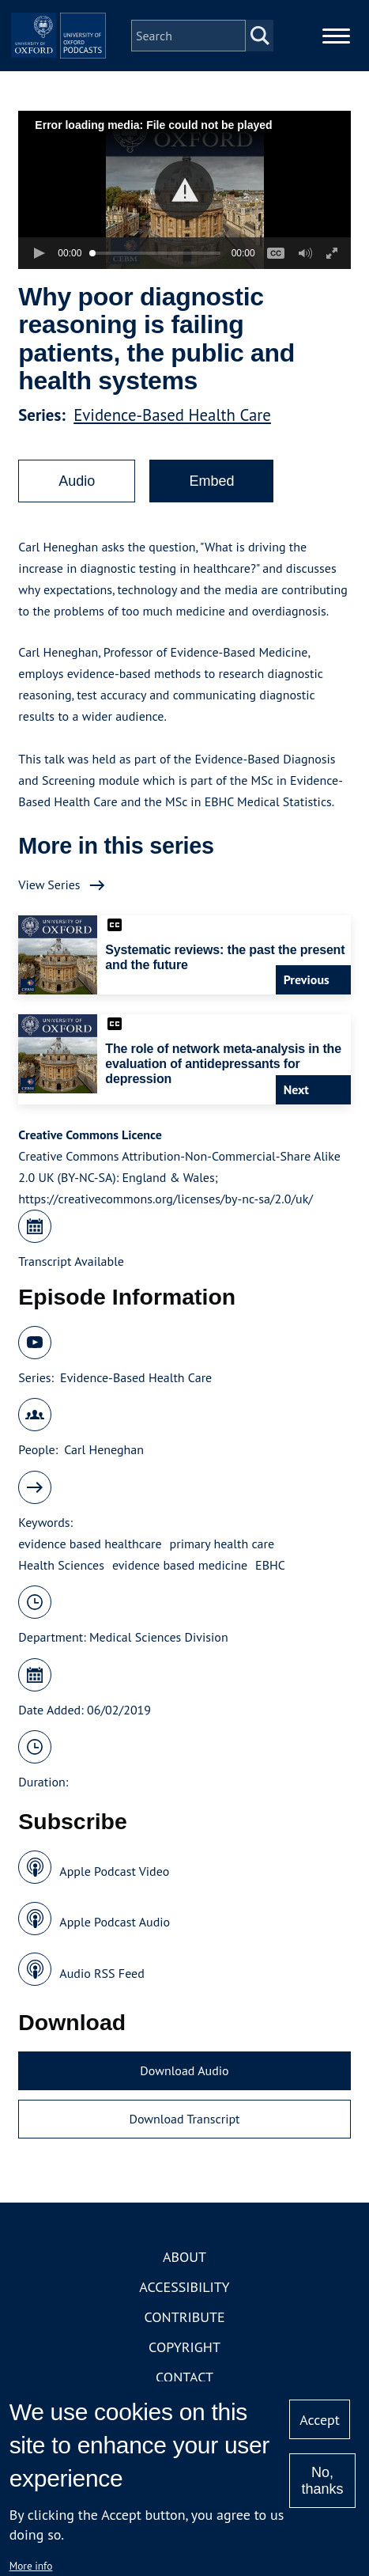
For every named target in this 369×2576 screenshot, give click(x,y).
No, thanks (322, 2480)
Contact (184, 2377)
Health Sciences (61, 1565)
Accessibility (184, 2287)
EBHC (270, 1565)
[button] (184, 190)
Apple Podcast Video (114, 1871)
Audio (76, 481)
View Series (49, 884)
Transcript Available (71, 1261)
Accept (319, 2420)
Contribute (184, 2317)
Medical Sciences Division (158, 1637)
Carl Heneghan (104, 1449)
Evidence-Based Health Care (172, 415)
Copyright (184, 2347)
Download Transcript (184, 2119)
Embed (211, 481)
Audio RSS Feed (101, 1973)
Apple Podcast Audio (114, 1922)
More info (31, 2566)
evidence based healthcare (89, 1543)
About (184, 2257)
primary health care (222, 1543)
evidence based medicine (179, 1565)
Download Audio (184, 2070)
